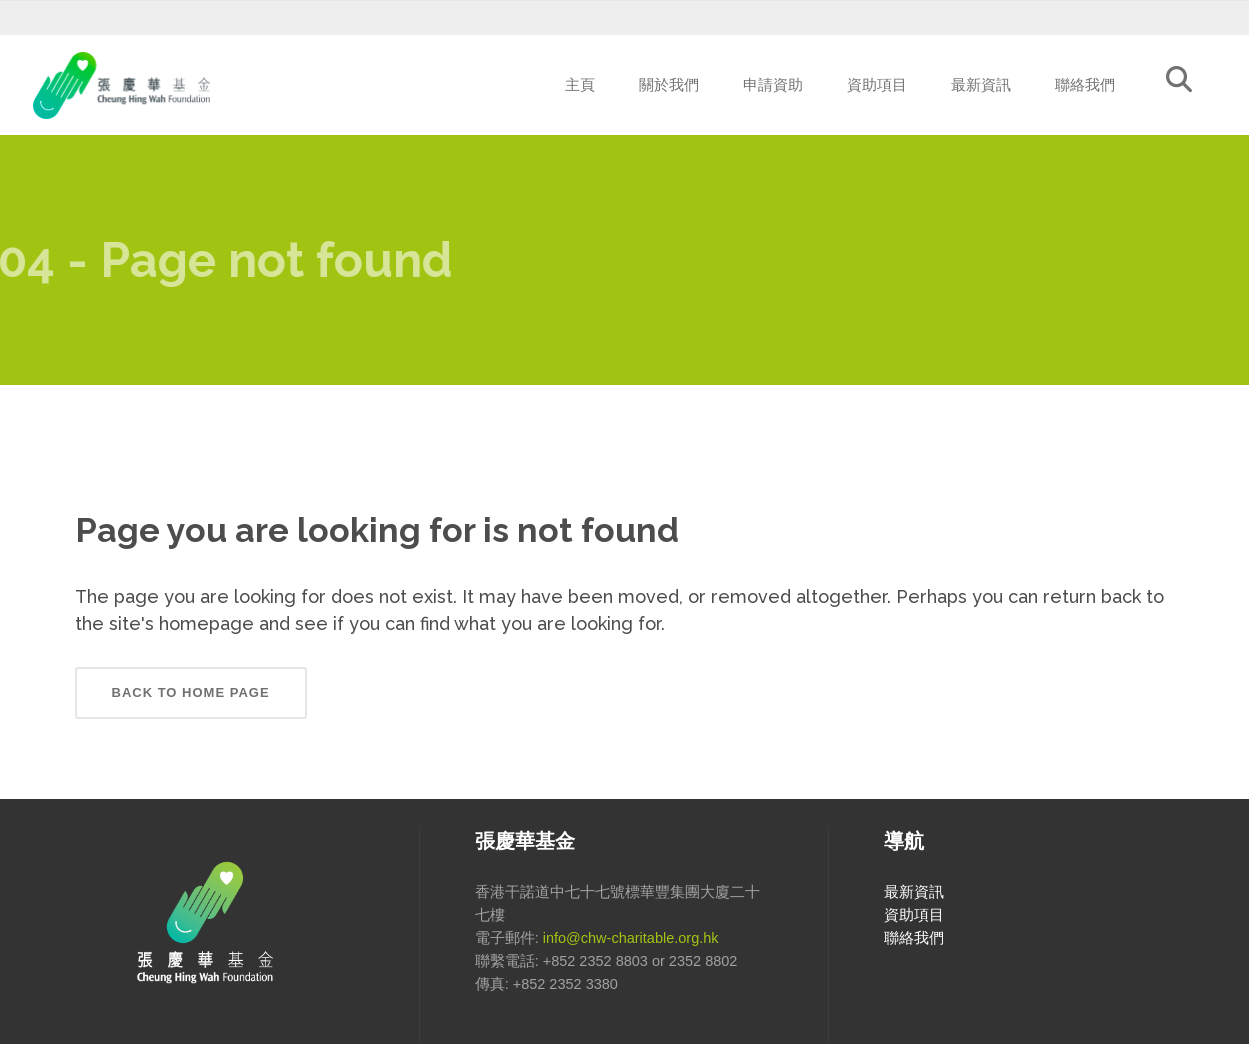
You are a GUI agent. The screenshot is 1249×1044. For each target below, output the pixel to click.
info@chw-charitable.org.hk (631, 938)
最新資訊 (914, 892)
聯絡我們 (914, 938)
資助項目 (914, 915)
